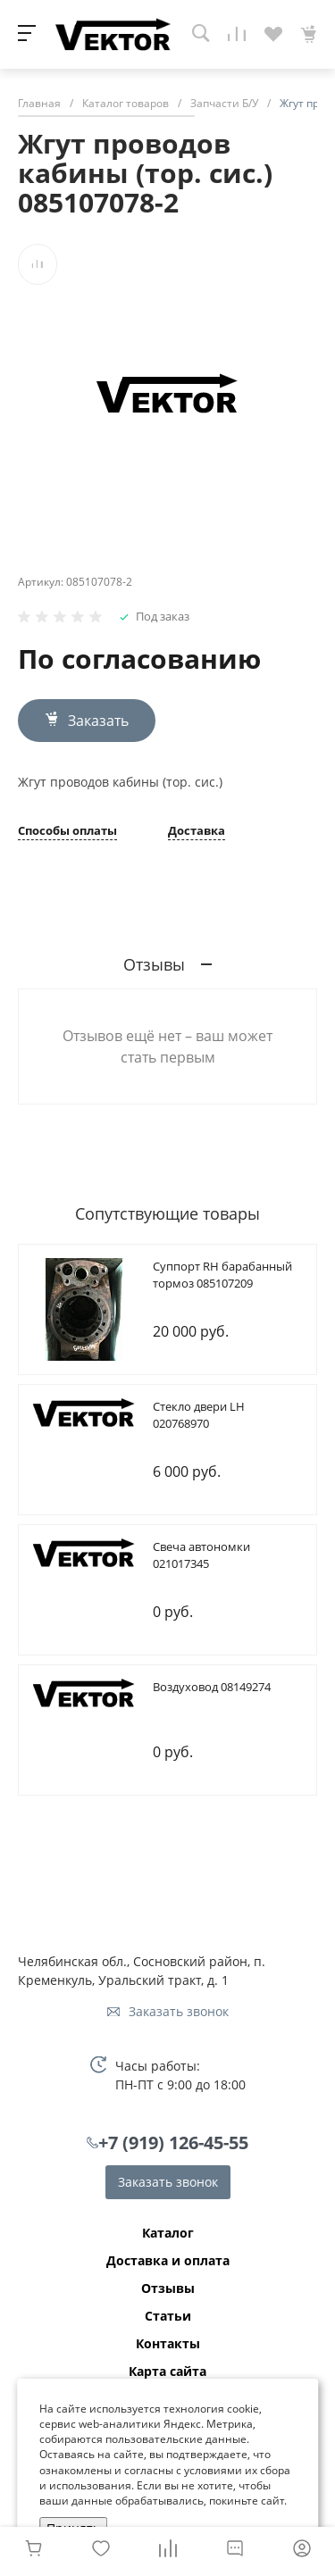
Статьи (168, 2316)
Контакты (168, 2344)
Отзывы (168, 2288)
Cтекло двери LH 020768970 (199, 1415)
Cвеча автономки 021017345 (201, 1555)
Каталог (168, 2233)
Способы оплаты (67, 831)
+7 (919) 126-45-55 (173, 2142)
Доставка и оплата (168, 2261)
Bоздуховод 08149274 (212, 1687)
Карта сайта (167, 2371)
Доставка (196, 831)
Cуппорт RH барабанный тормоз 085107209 (222, 1275)
